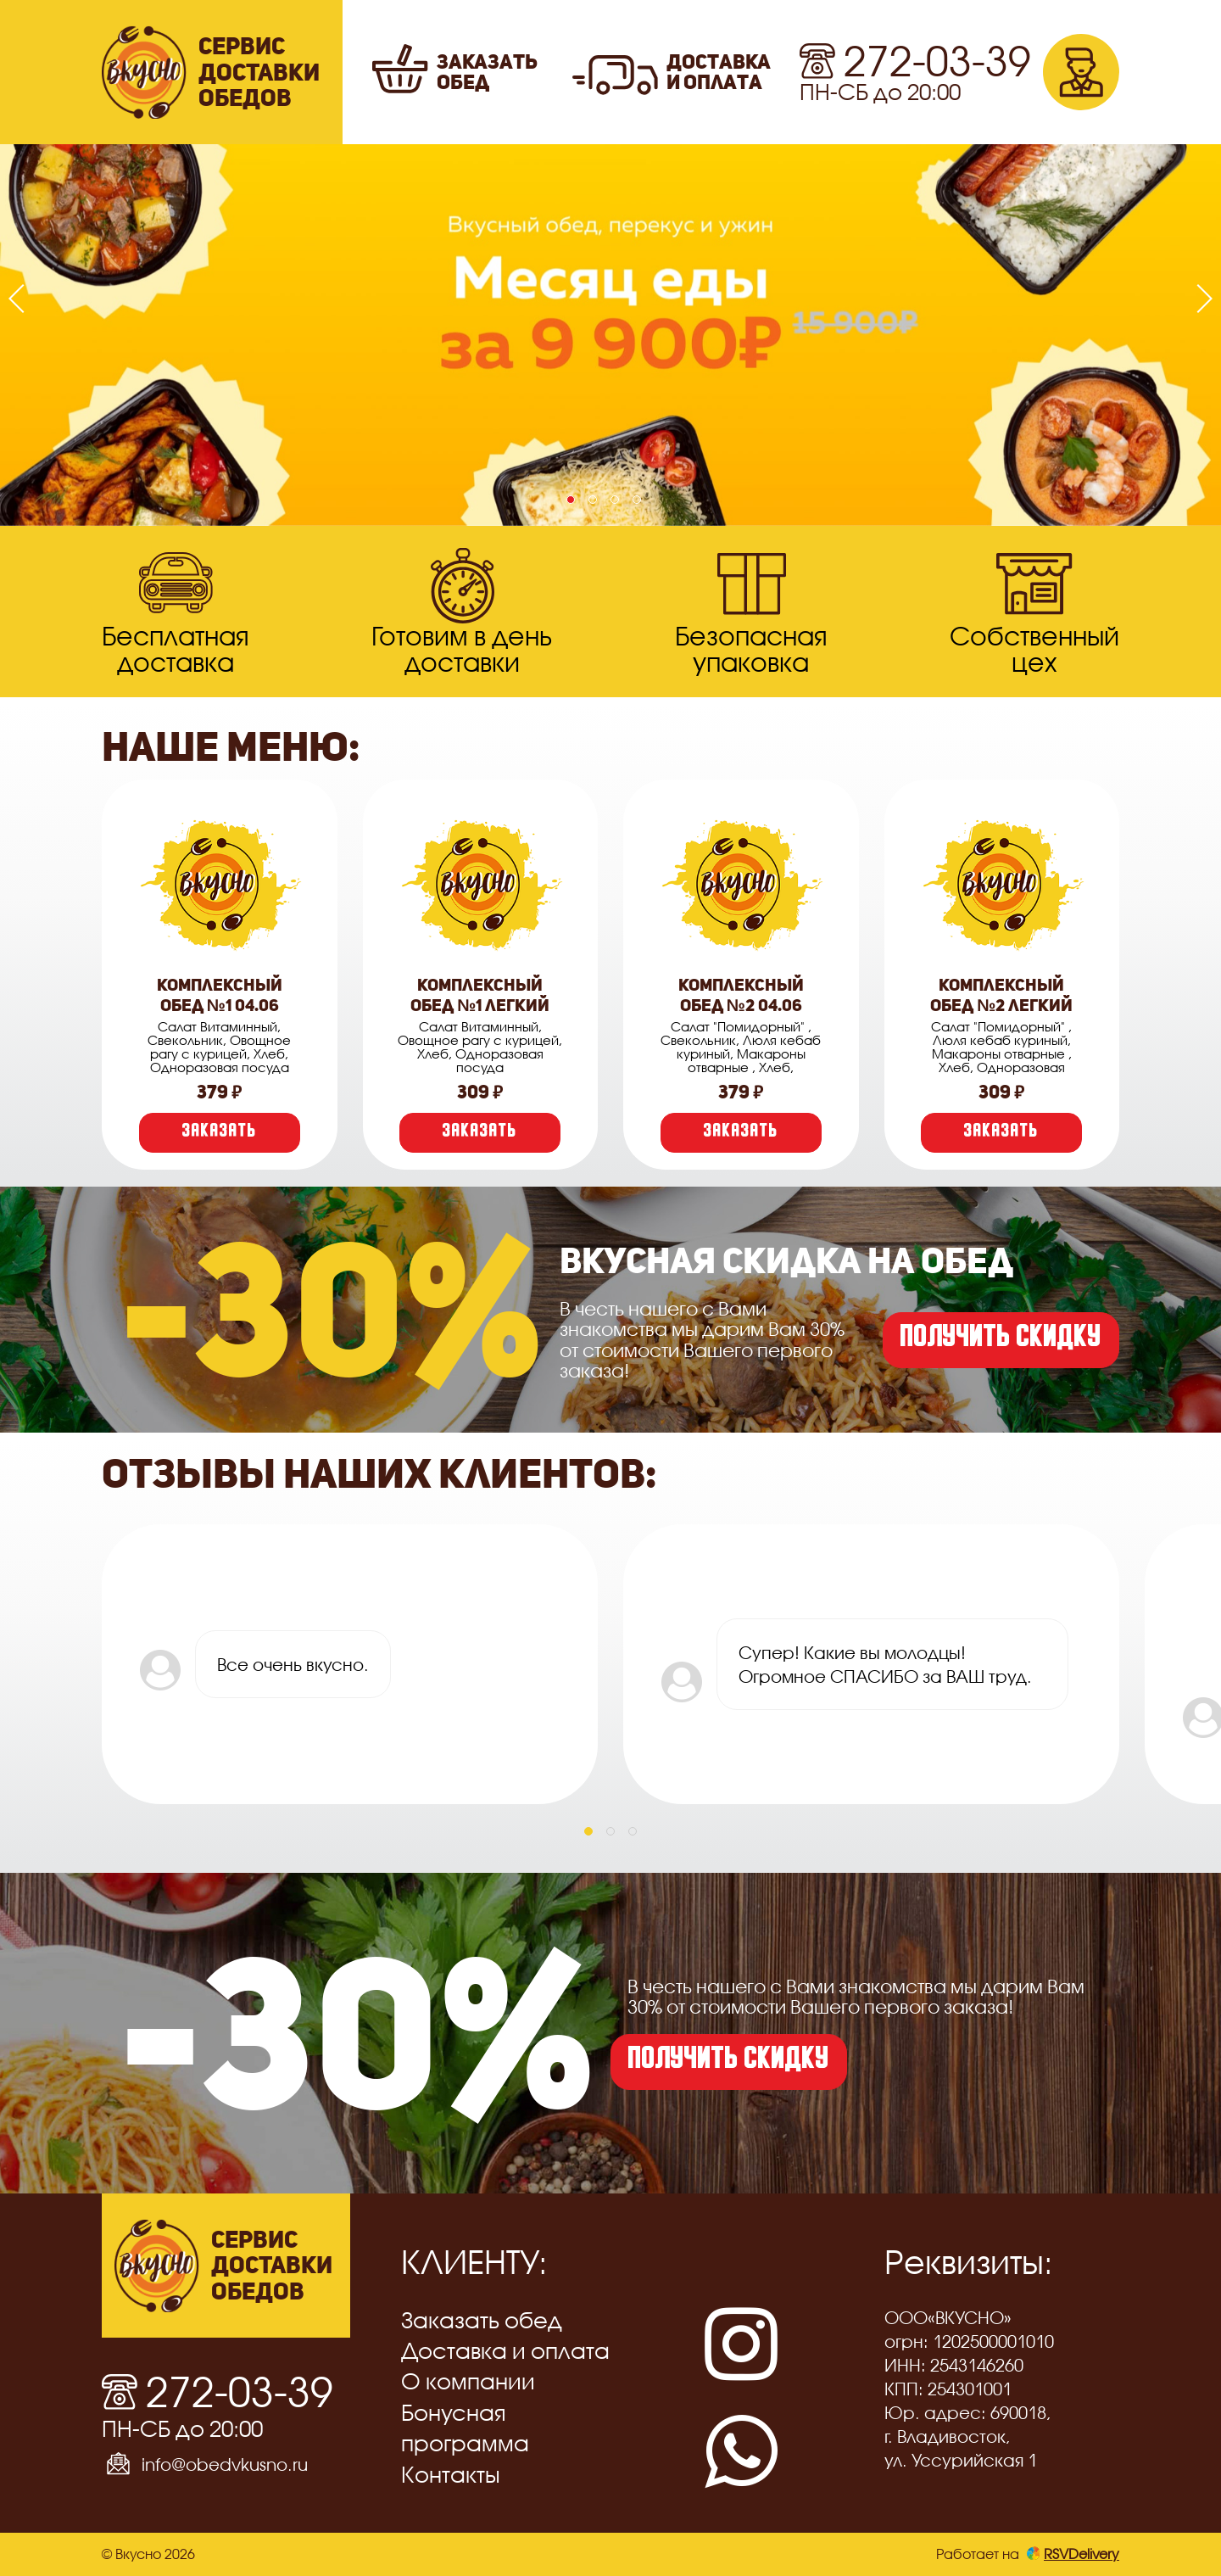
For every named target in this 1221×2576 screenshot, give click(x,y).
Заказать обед (481, 2320)
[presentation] (22, 298)
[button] (570, 499)
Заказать (219, 1133)
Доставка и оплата (505, 2351)
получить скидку (1000, 1339)
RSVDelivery (1073, 2553)
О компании (468, 2381)
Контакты (450, 2474)
